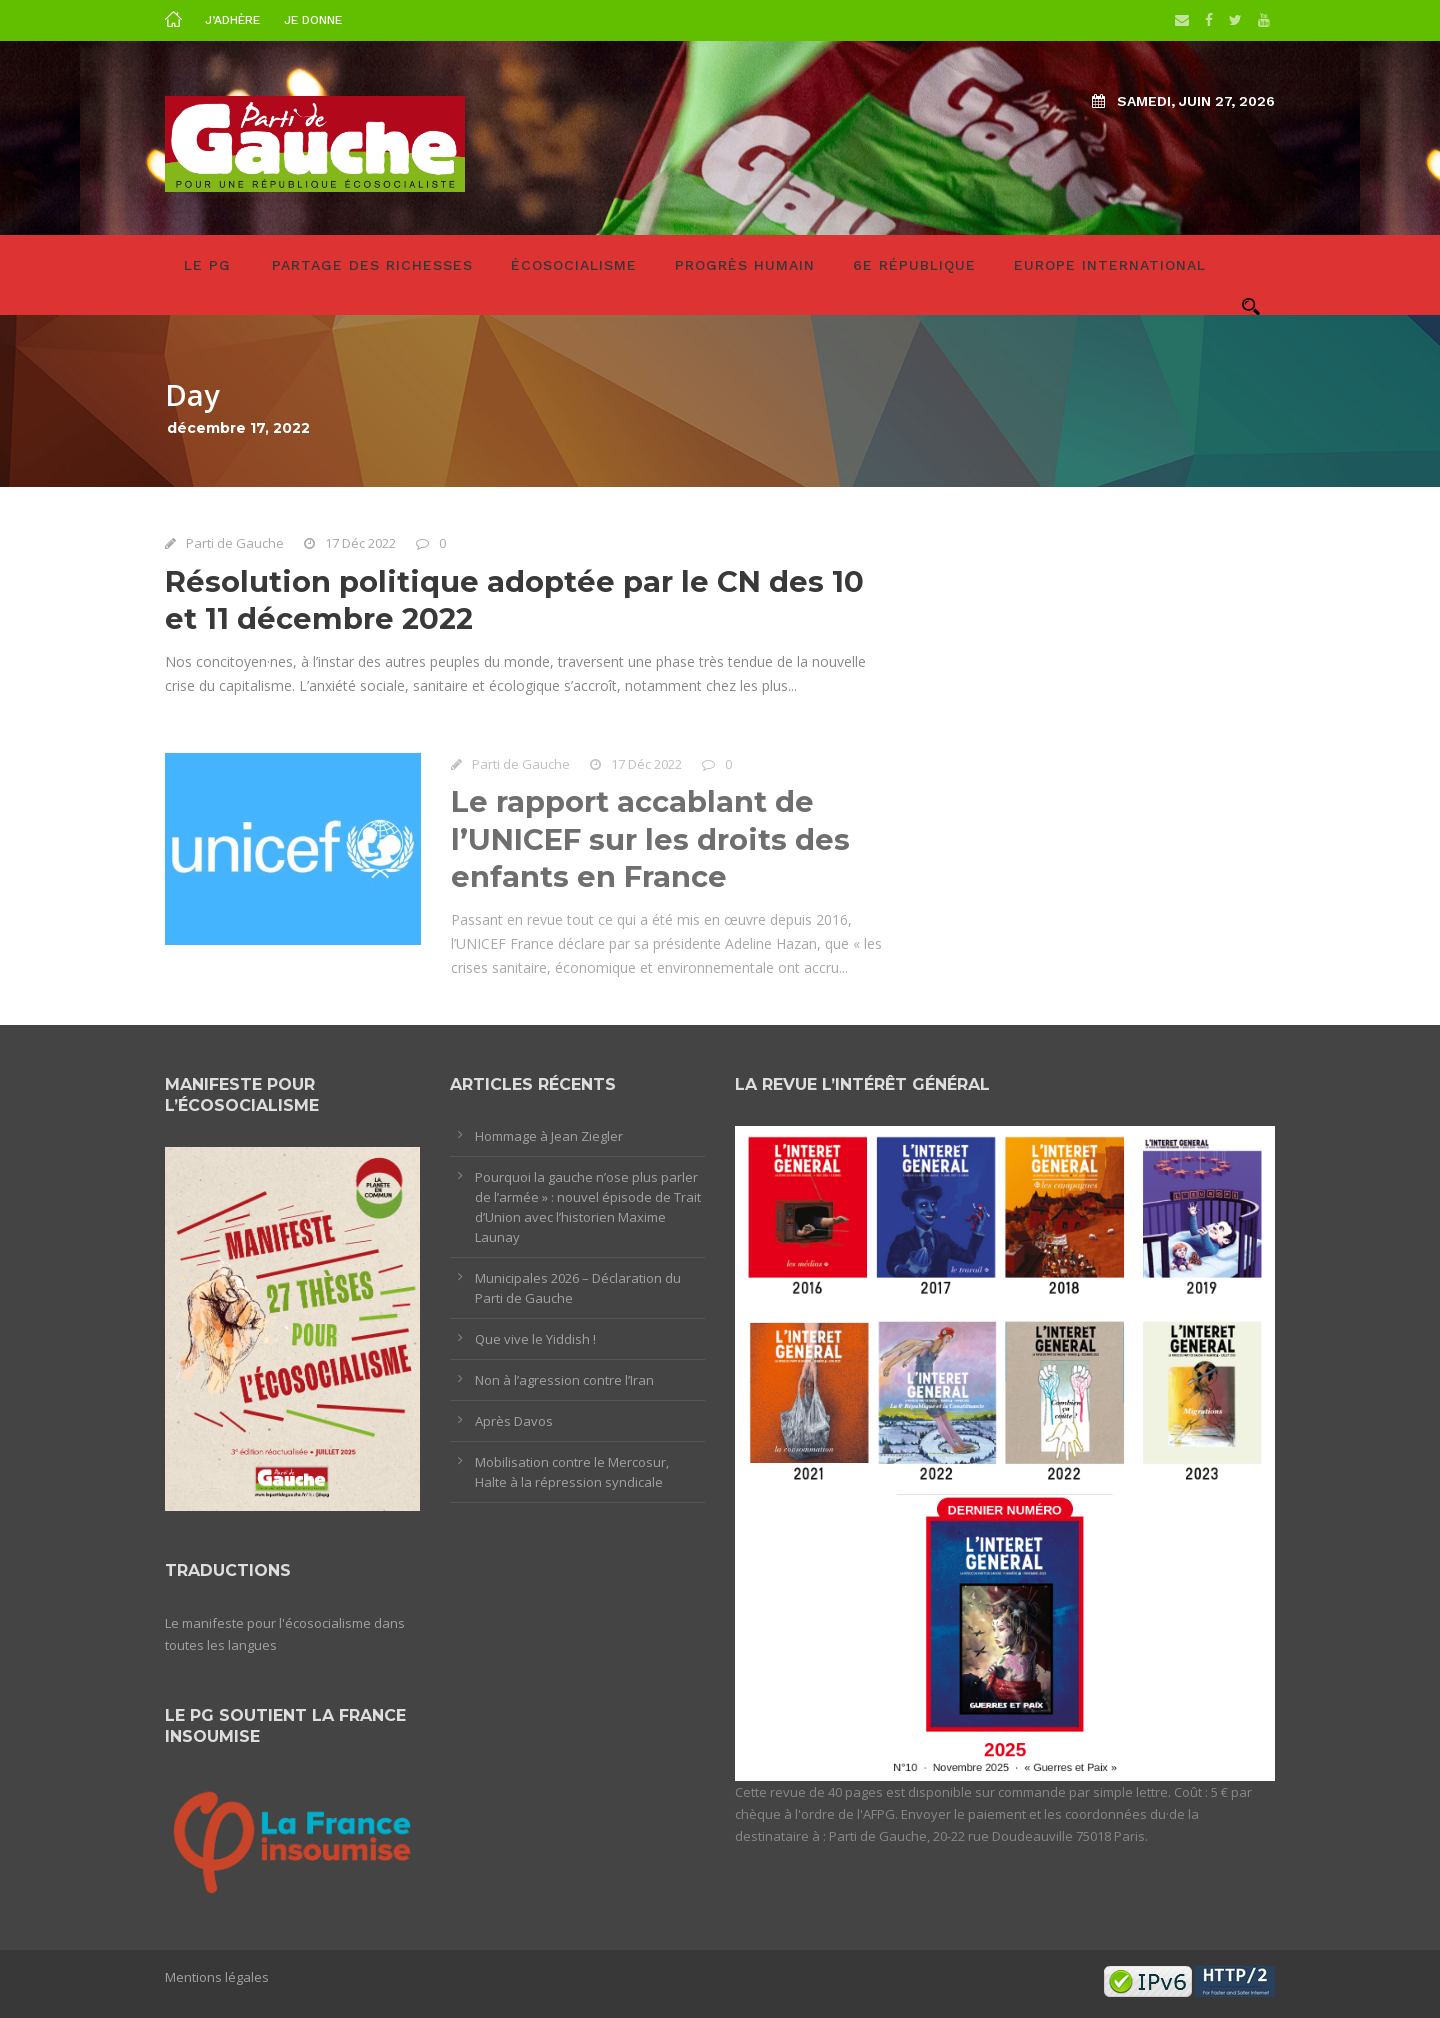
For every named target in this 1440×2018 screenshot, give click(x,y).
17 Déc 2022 (360, 543)
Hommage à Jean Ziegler (549, 1136)
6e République (914, 265)
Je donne (313, 20)
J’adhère (232, 20)
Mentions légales (217, 1977)
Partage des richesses (372, 265)
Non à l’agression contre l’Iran (564, 1380)
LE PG (207, 265)
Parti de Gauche (235, 543)
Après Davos (514, 1421)
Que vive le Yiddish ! (535, 1339)
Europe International (1110, 265)
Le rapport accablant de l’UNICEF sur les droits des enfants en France (650, 844)
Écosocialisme (574, 265)
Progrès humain (745, 265)
